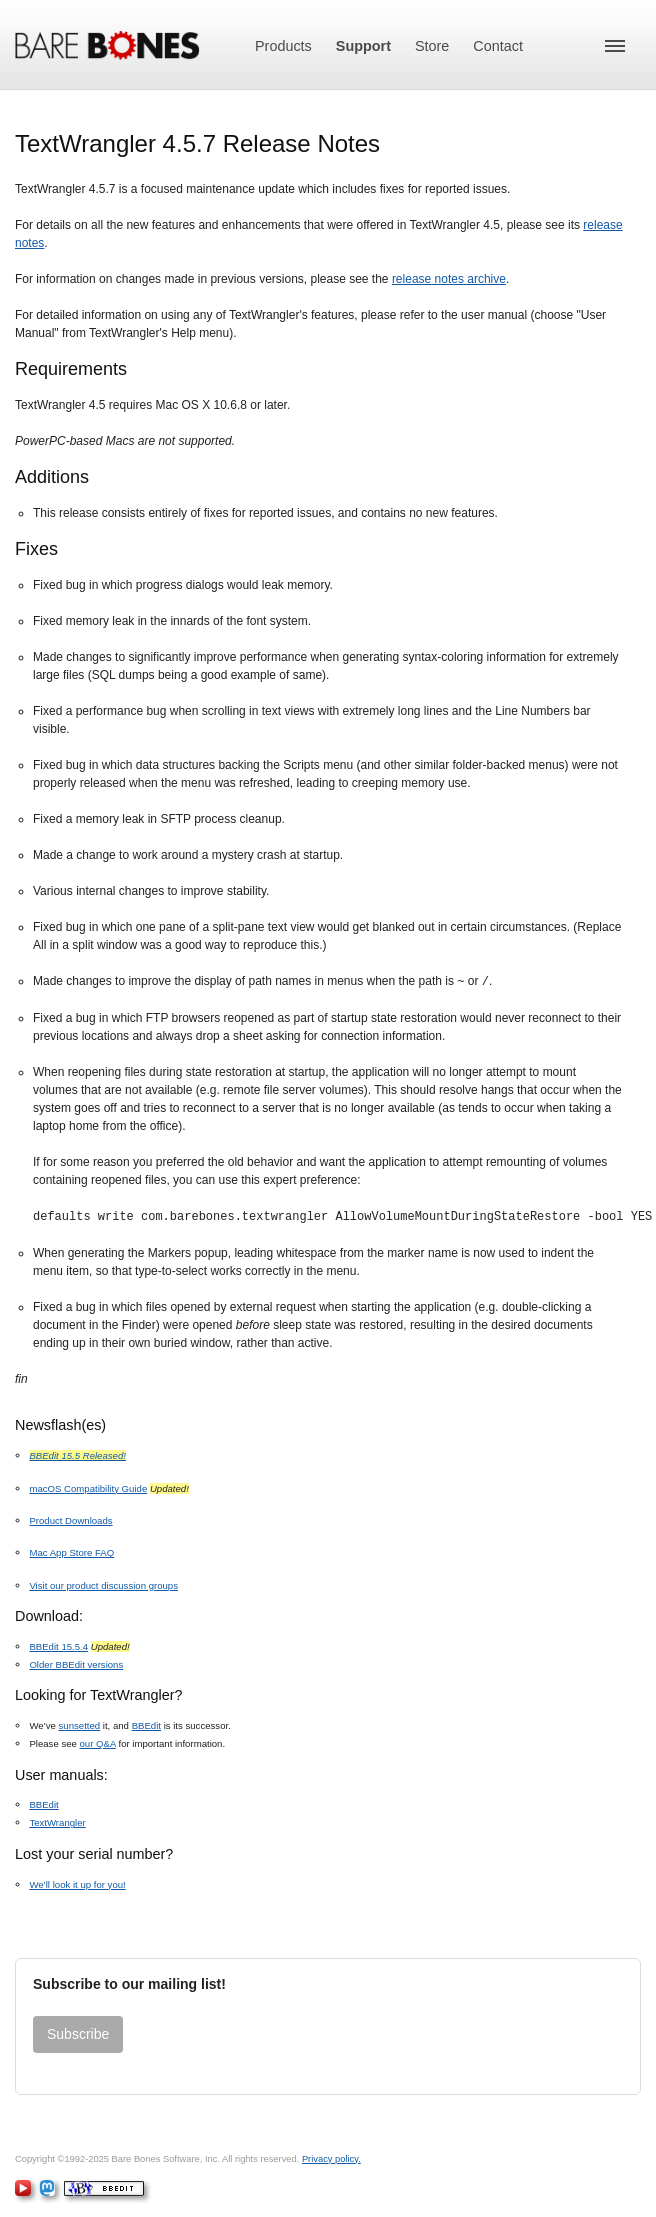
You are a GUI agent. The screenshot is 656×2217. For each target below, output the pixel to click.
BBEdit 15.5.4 (58, 1644)
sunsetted (80, 1723)
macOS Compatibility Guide (88, 1486)
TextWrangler (57, 1820)
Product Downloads (70, 1518)
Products (283, 46)
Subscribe (78, 2032)
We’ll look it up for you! (77, 1882)
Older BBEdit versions (76, 1662)
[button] (615, 46)
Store (432, 46)
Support (363, 46)
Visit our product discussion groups (103, 1583)
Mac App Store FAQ (71, 1550)
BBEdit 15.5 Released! (77, 1453)
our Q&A (98, 1741)
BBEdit (146, 1723)
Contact (498, 46)
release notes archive (449, 279)
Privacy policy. (331, 2157)
